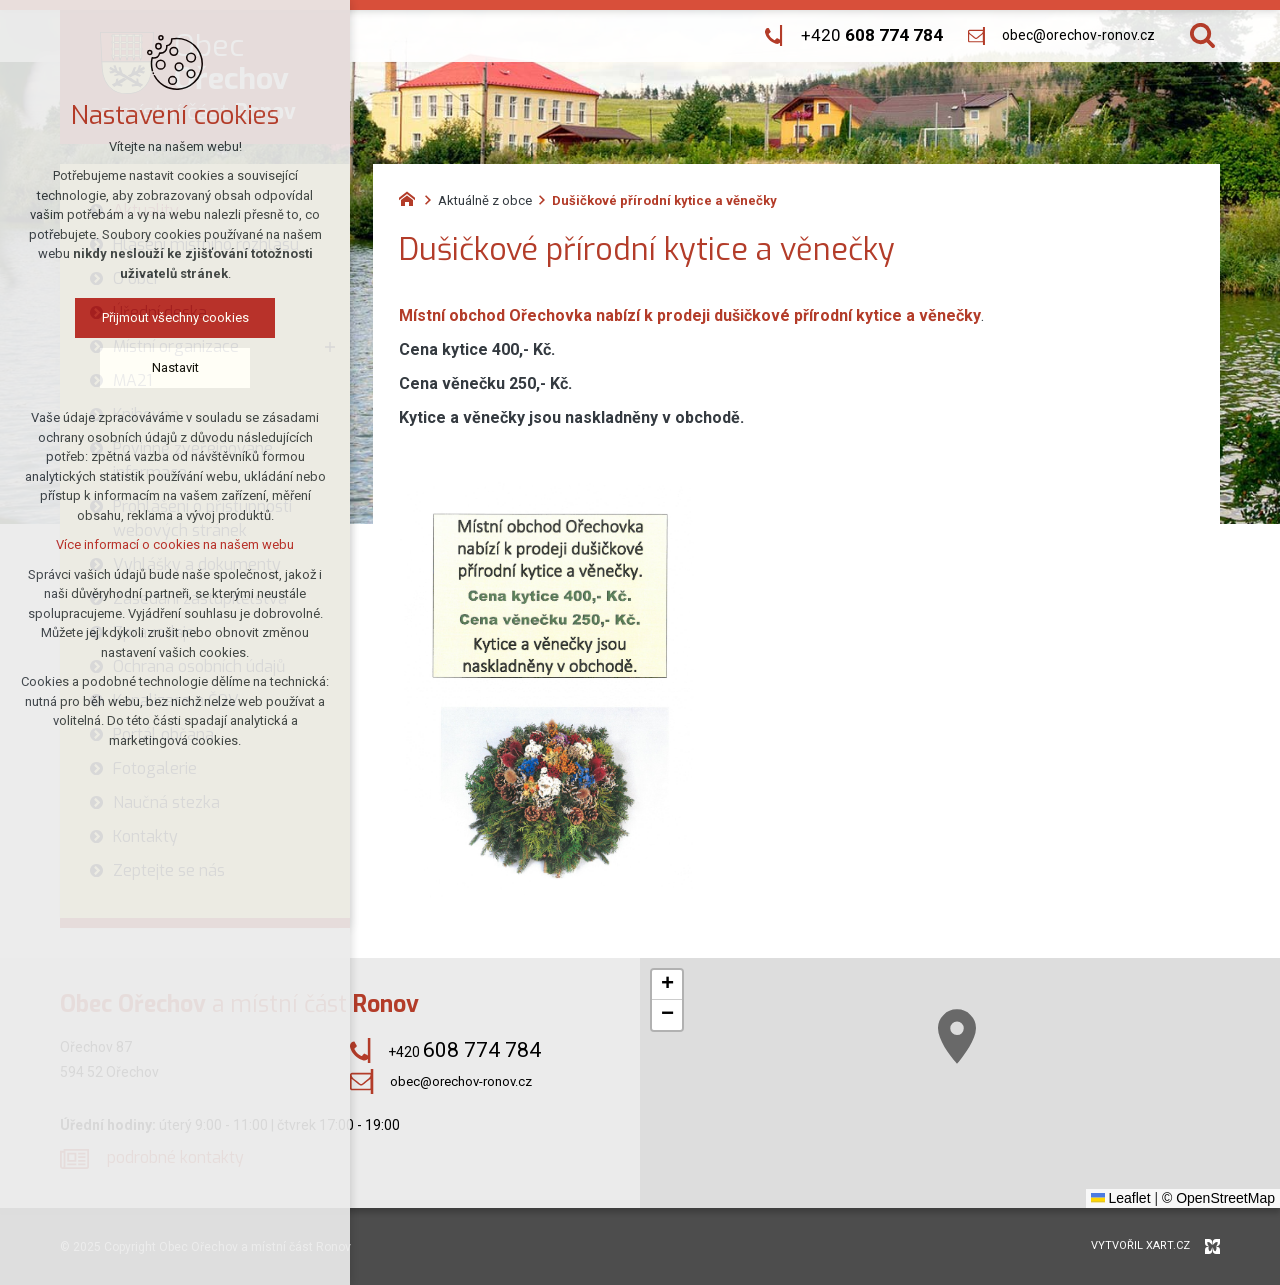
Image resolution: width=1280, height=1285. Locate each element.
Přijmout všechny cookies (175, 317)
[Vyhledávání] (1202, 35)
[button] (957, 1036)
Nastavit (175, 367)
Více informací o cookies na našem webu (175, 544)
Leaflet (1121, 1198)
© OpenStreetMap (1218, 1198)
